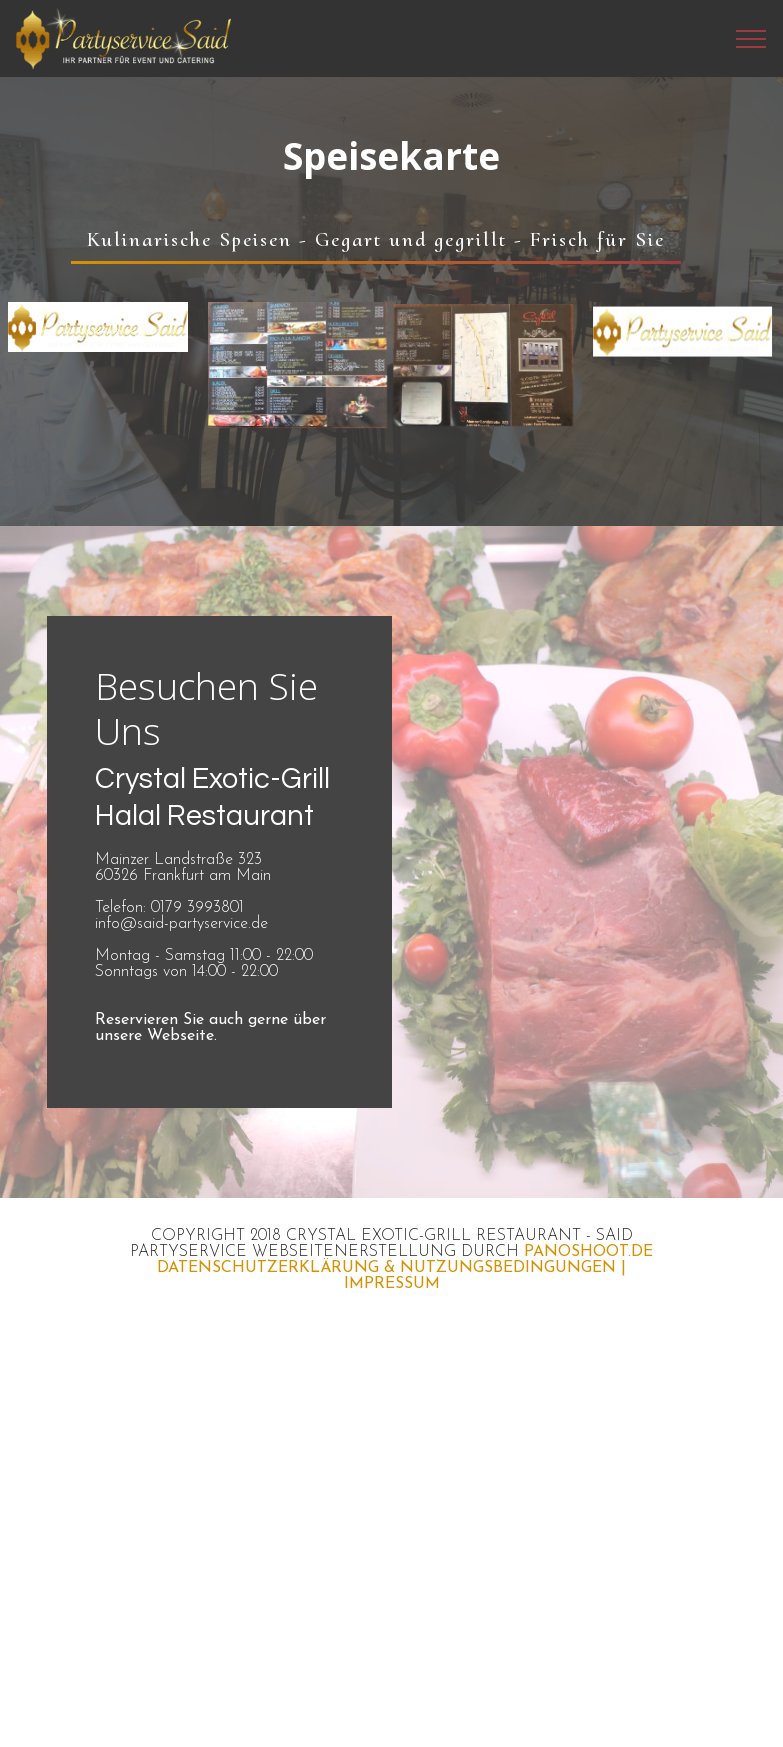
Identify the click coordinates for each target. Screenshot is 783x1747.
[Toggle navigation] (751, 39)
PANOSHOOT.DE (588, 1252)
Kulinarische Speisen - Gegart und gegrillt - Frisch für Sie (376, 239)
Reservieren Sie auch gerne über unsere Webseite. (210, 1028)
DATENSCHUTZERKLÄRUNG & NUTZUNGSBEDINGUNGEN (386, 1268)
